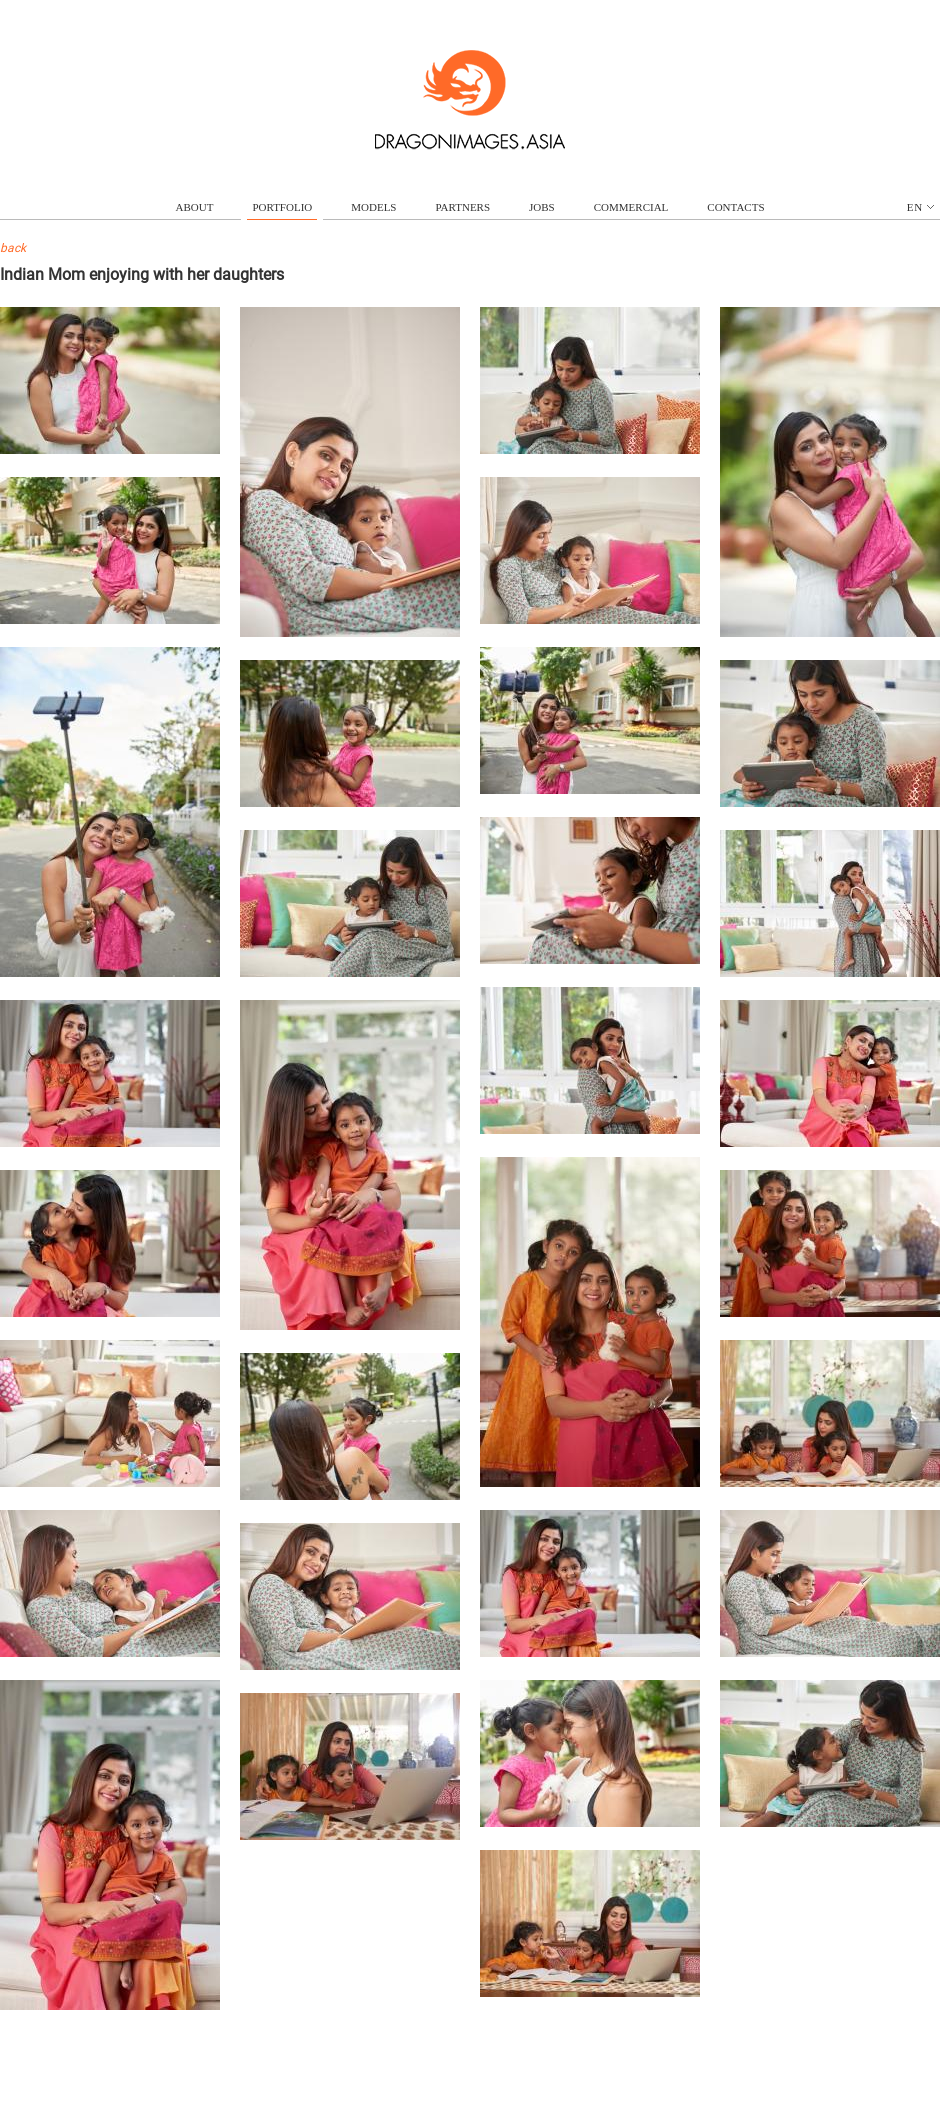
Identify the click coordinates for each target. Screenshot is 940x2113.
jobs (542, 207)
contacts (735, 207)
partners (462, 207)
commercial (631, 207)
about (195, 207)
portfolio (282, 207)
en (920, 207)
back (13, 248)
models (373, 207)
